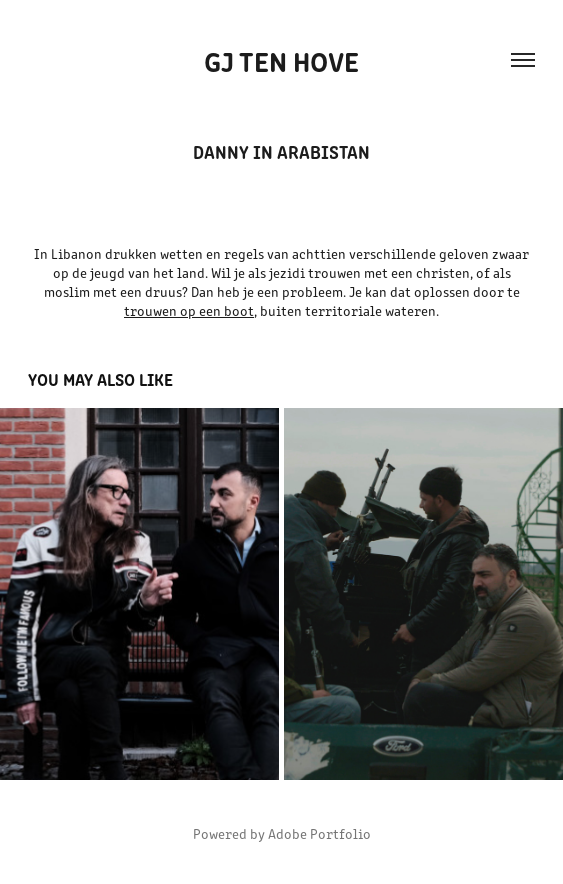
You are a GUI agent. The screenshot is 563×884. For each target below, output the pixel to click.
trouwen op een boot (189, 310)
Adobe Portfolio (319, 833)
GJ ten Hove (281, 60)
